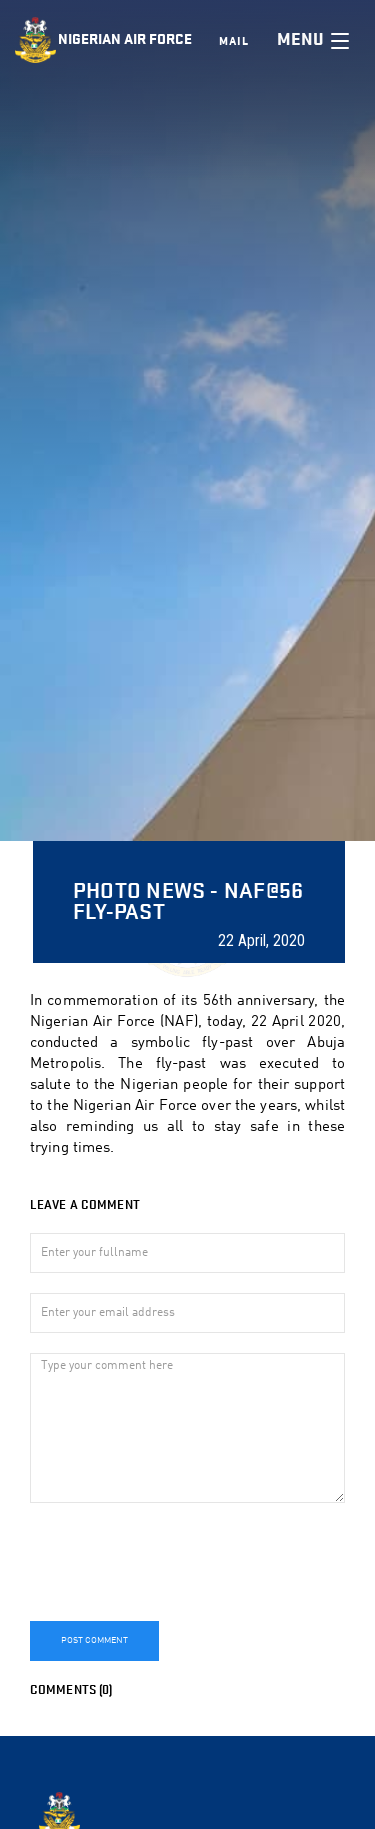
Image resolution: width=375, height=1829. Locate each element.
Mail (234, 41)
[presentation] (182, 1562)
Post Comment (94, 1640)
